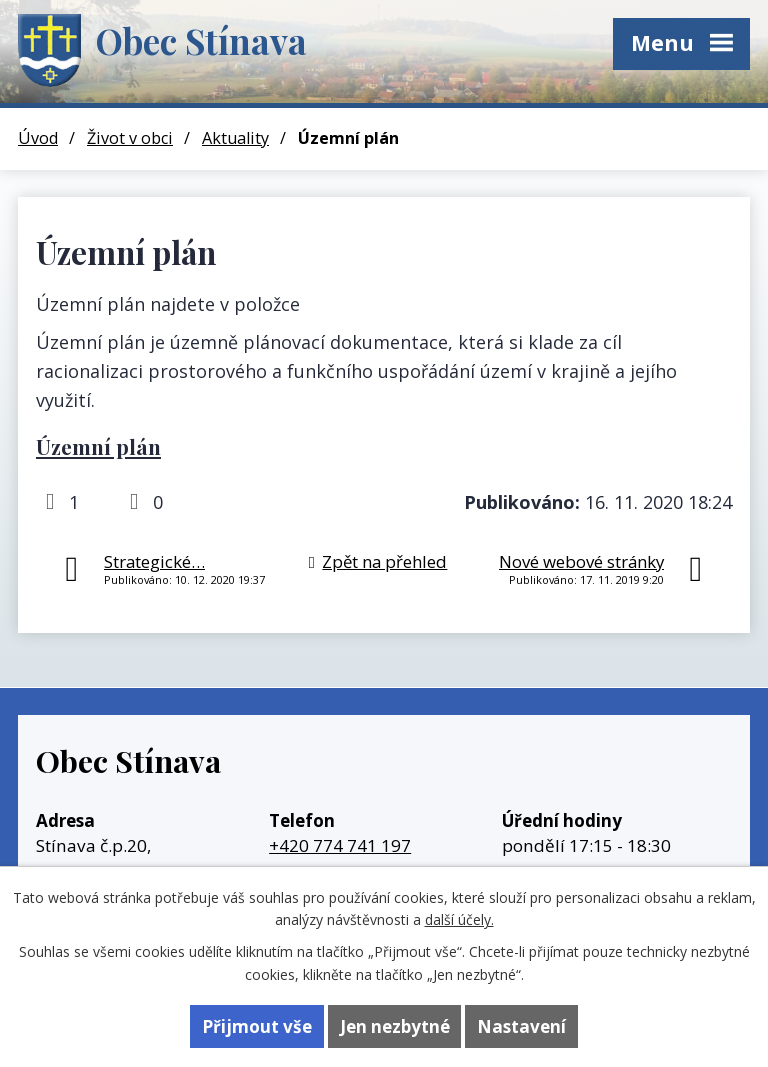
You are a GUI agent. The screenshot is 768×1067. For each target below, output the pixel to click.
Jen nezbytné (395, 1026)
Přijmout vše (257, 1026)
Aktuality (235, 138)
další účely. (459, 919)
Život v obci (130, 138)
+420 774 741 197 (340, 845)
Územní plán (98, 446)
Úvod (38, 138)
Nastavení (521, 1026)
